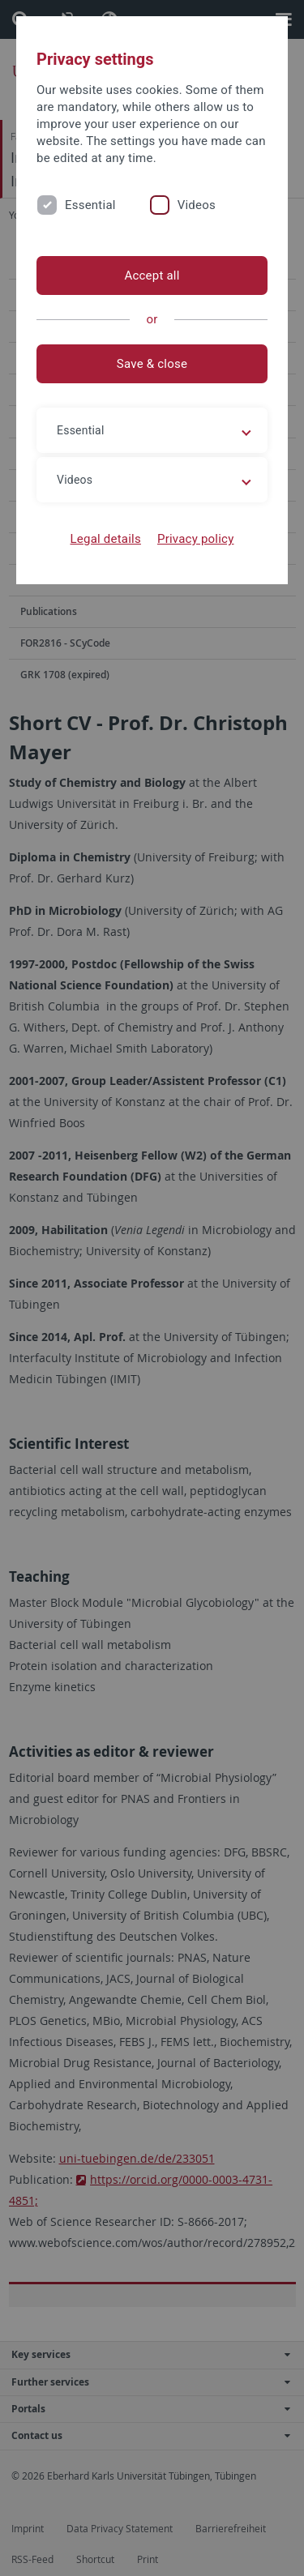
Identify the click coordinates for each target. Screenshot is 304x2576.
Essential (90, 205)
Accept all (151, 275)
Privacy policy (195, 539)
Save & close (152, 364)
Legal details (106, 539)
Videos (197, 205)
